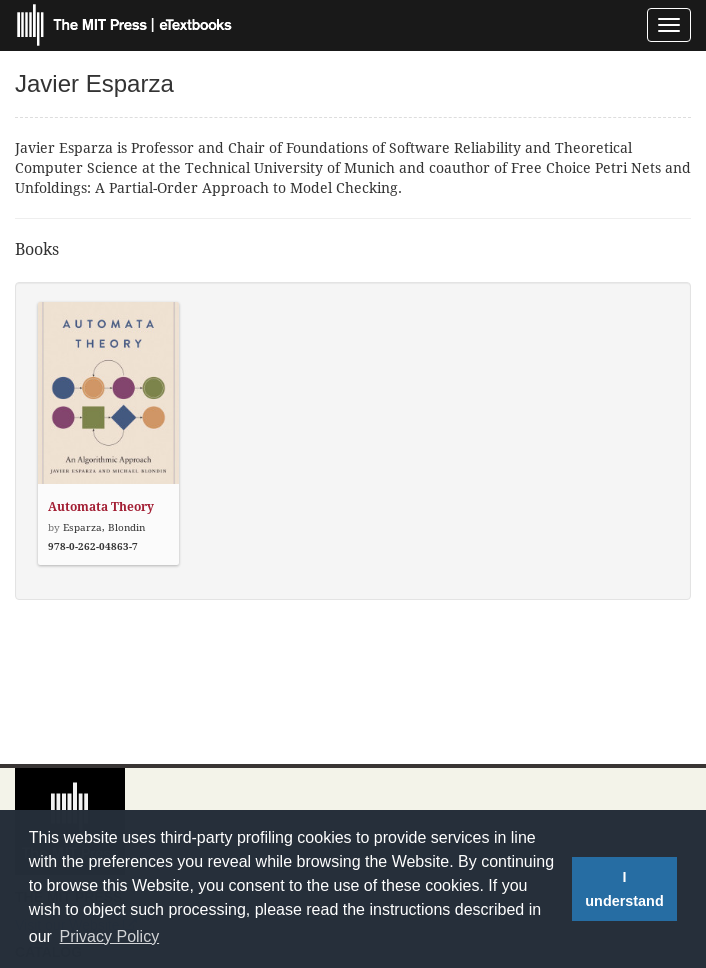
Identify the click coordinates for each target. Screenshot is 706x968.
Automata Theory (101, 507)
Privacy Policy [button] (110, 936)
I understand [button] (624, 889)
